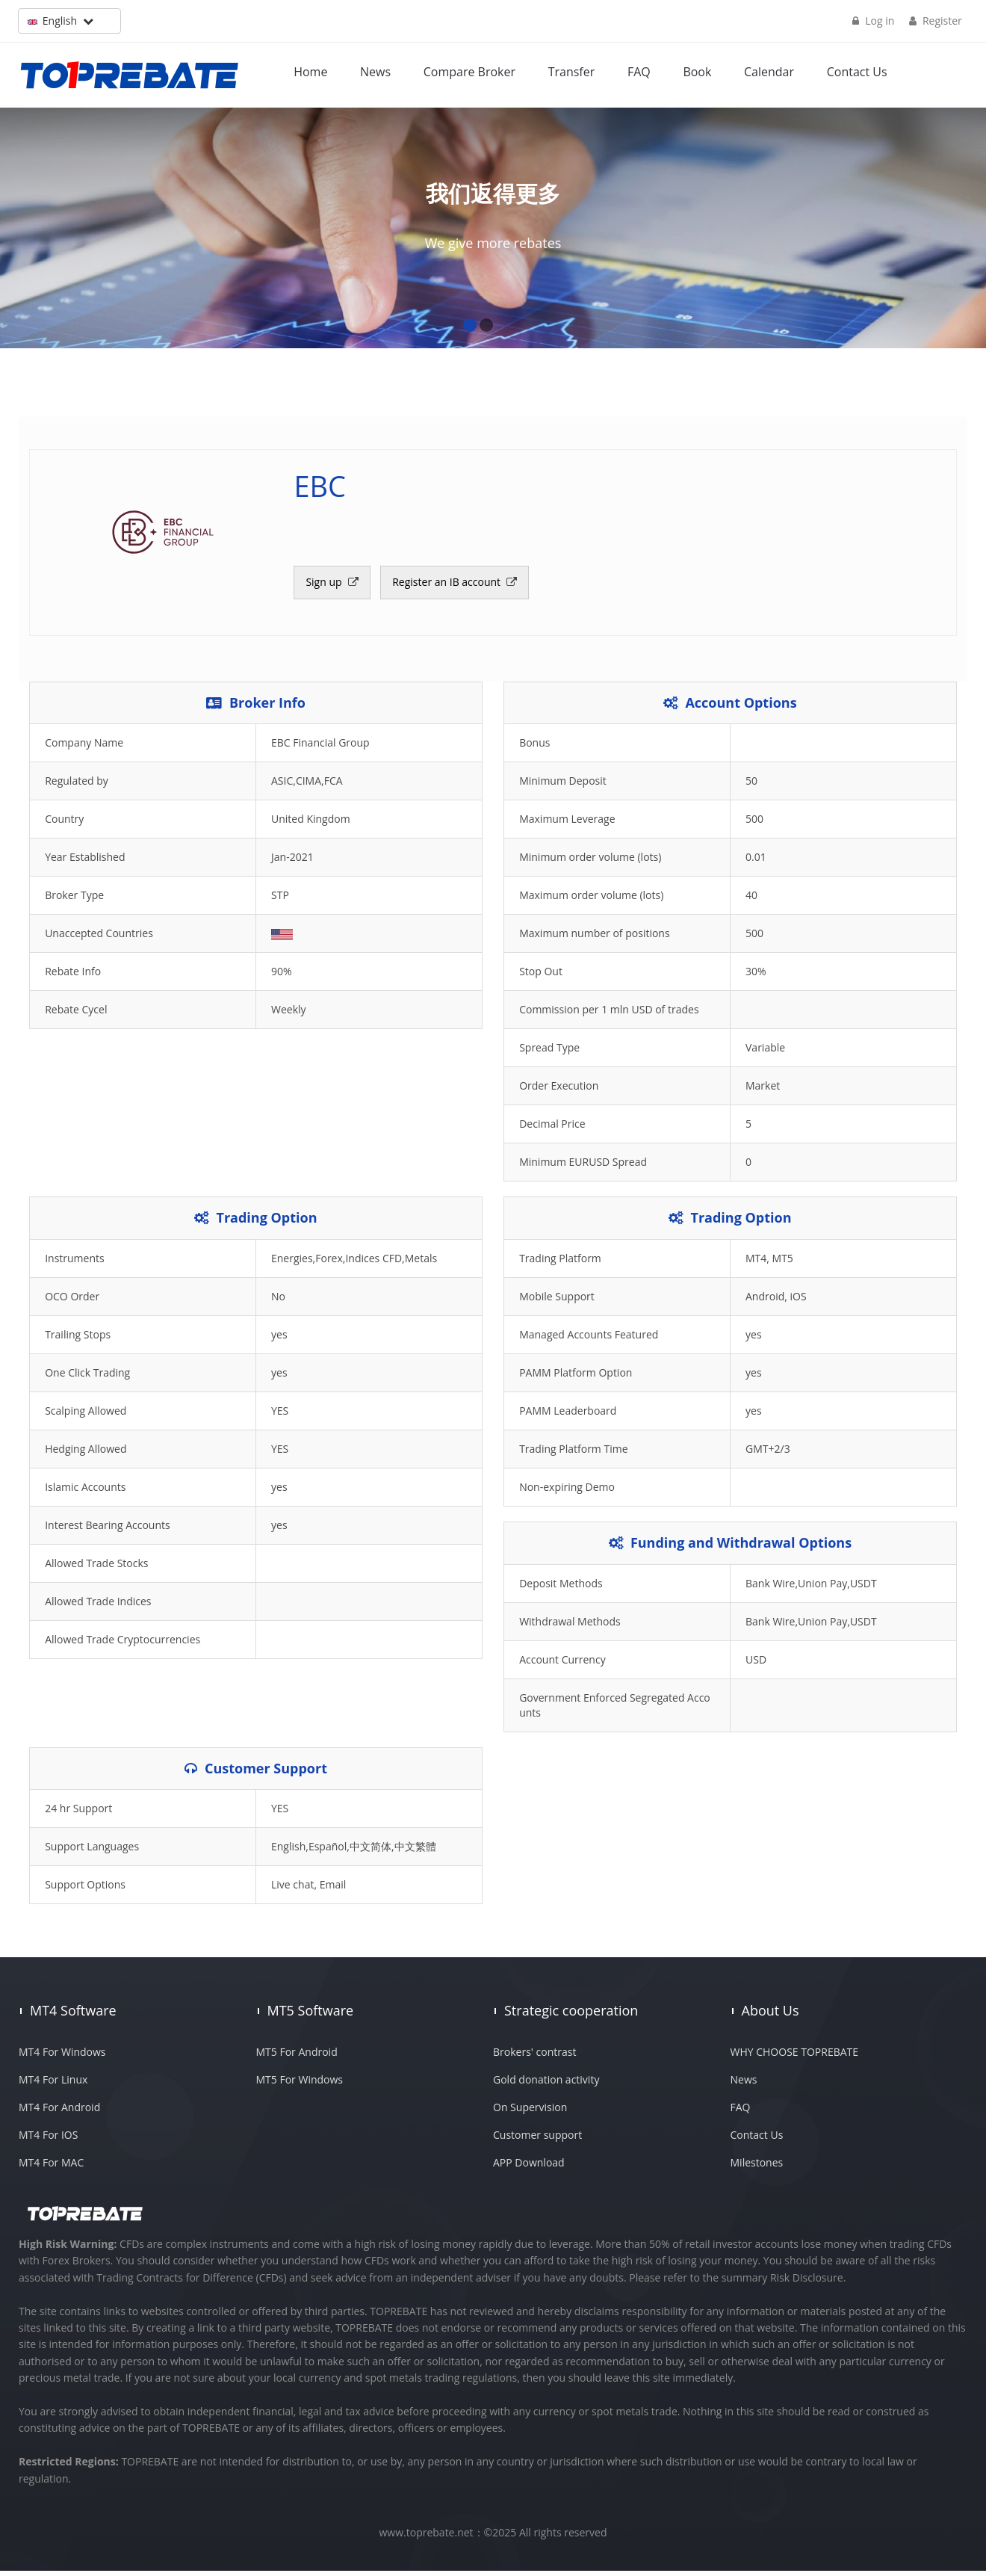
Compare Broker (470, 71)
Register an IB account (448, 585)
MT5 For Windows (300, 2085)
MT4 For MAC (51, 2167)
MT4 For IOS (48, 2140)
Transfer (572, 71)
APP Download (529, 2167)
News (376, 71)
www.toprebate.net (426, 2537)
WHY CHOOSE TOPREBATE (795, 2057)
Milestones (757, 2167)
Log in (872, 20)
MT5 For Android (297, 2057)
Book (697, 71)
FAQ (639, 71)
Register (934, 20)
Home (311, 71)
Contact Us (858, 71)
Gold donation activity (546, 2085)
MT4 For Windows (62, 2057)
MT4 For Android (59, 2112)
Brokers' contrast (534, 2057)
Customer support (537, 2140)
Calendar (770, 71)
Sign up (326, 585)
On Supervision (530, 2112)
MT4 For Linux (53, 2085)
